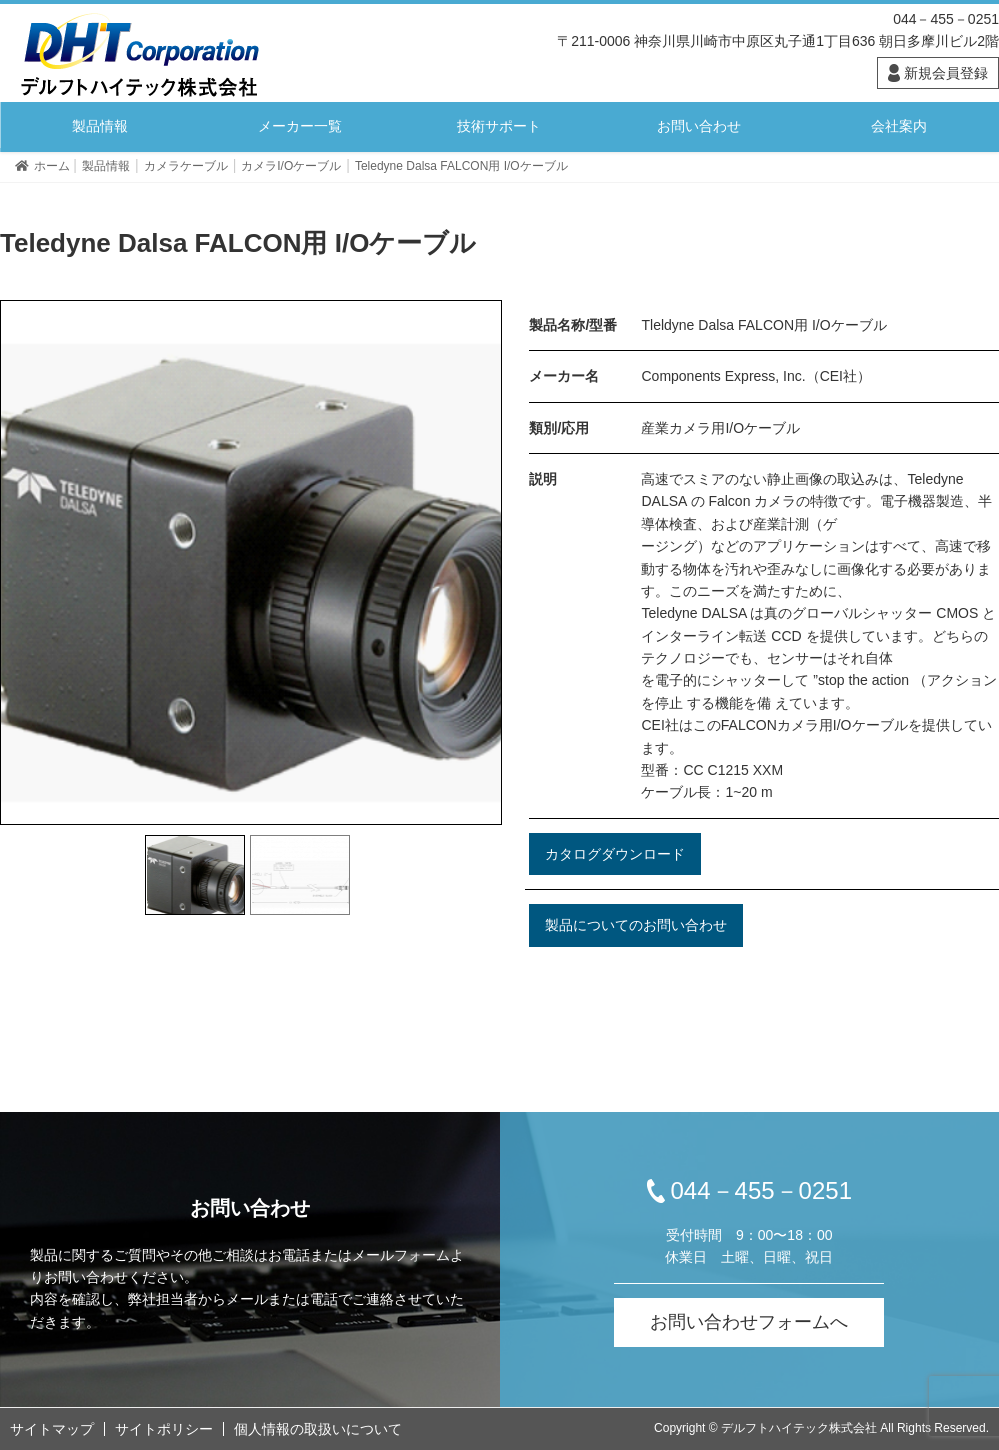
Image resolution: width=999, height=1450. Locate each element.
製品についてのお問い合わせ (636, 925)
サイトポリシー (164, 1429)
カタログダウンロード (615, 854)
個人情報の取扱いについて (318, 1429)
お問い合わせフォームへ (749, 1322)
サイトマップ (52, 1429)
